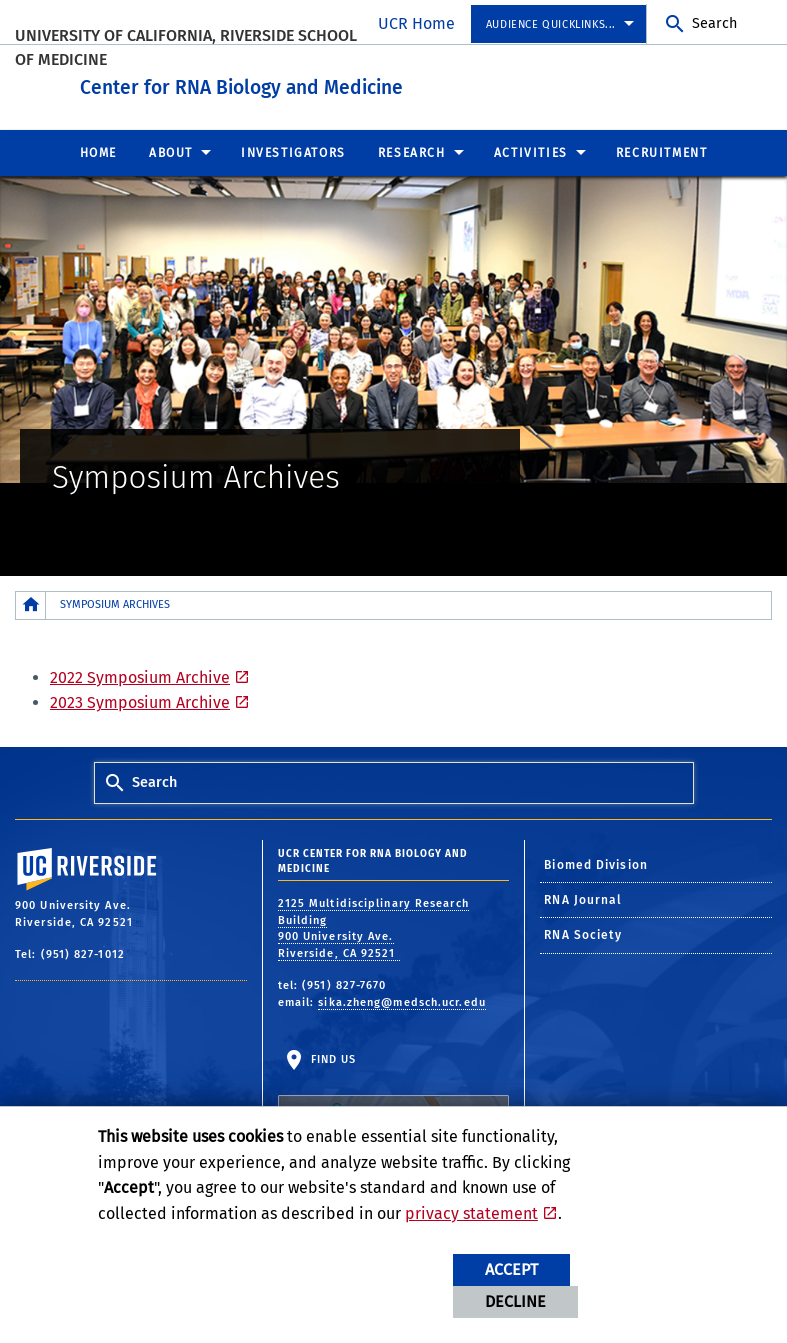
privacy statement (471, 1213)
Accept (511, 1269)
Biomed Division (596, 860)
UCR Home (416, 23)
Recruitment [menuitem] (662, 148)
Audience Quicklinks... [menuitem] (551, 24)
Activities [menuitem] (531, 148)
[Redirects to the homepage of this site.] (31, 600)
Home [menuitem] (98, 148)
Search (714, 23)
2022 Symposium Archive (140, 672)
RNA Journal (583, 896)
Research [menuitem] (412, 148)
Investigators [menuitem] (293, 148)
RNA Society (583, 931)
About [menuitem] (171, 148)
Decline (515, 1301)
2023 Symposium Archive (140, 698)
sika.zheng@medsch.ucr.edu (402, 997)
